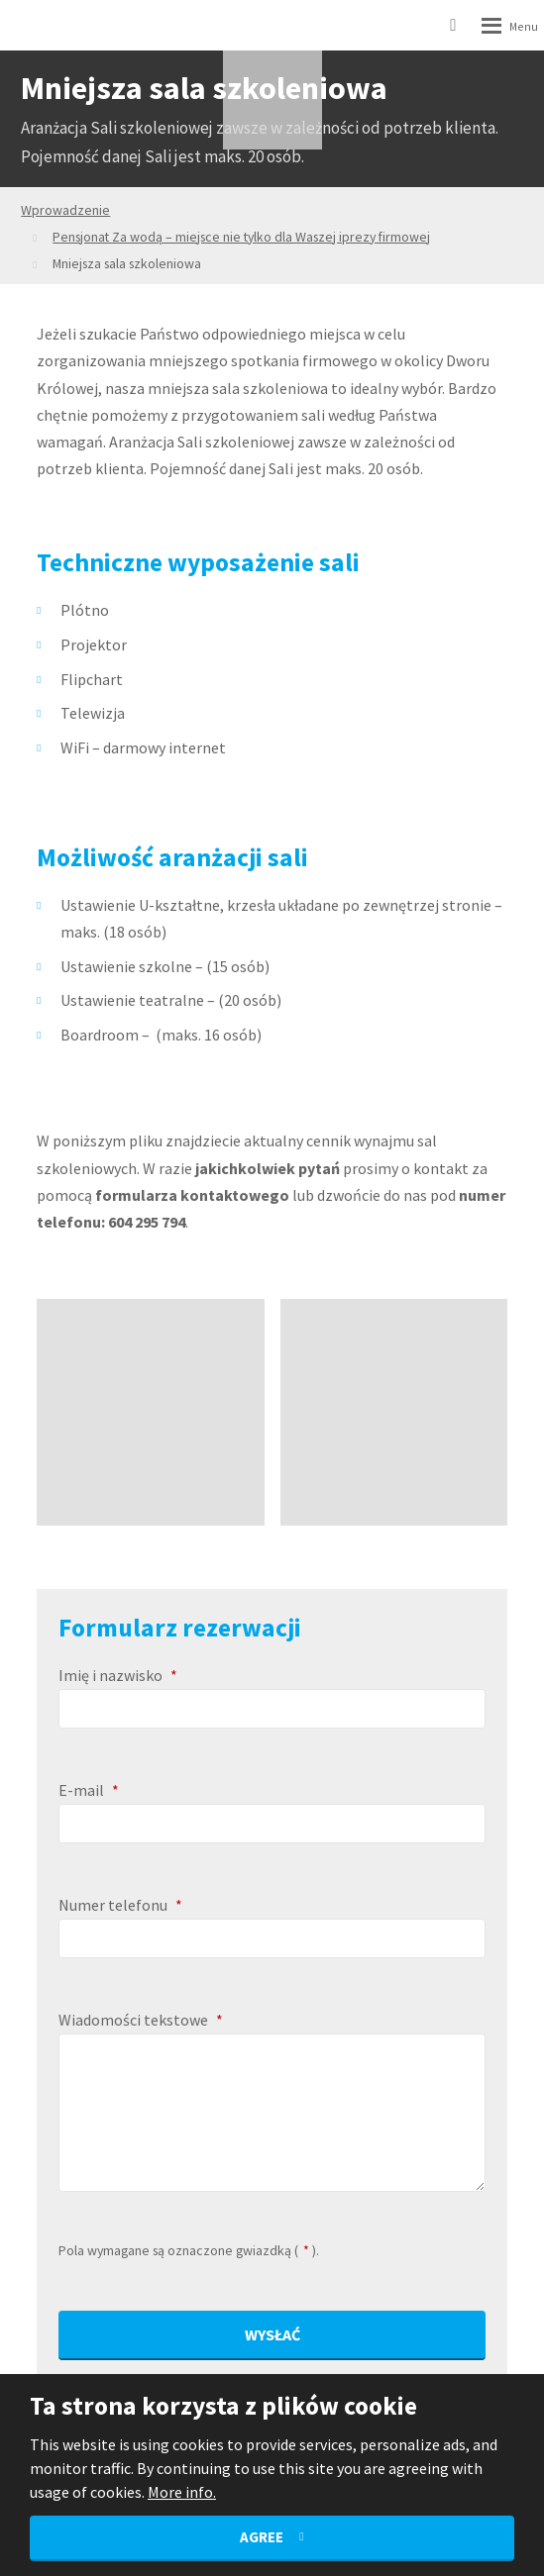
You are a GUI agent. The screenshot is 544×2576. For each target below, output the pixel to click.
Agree (261, 2536)
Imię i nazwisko (117, 1675)
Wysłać (272, 2334)
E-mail (88, 1790)
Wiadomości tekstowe (140, 2020)
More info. (182, 2492)
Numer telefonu (120, 1905)
